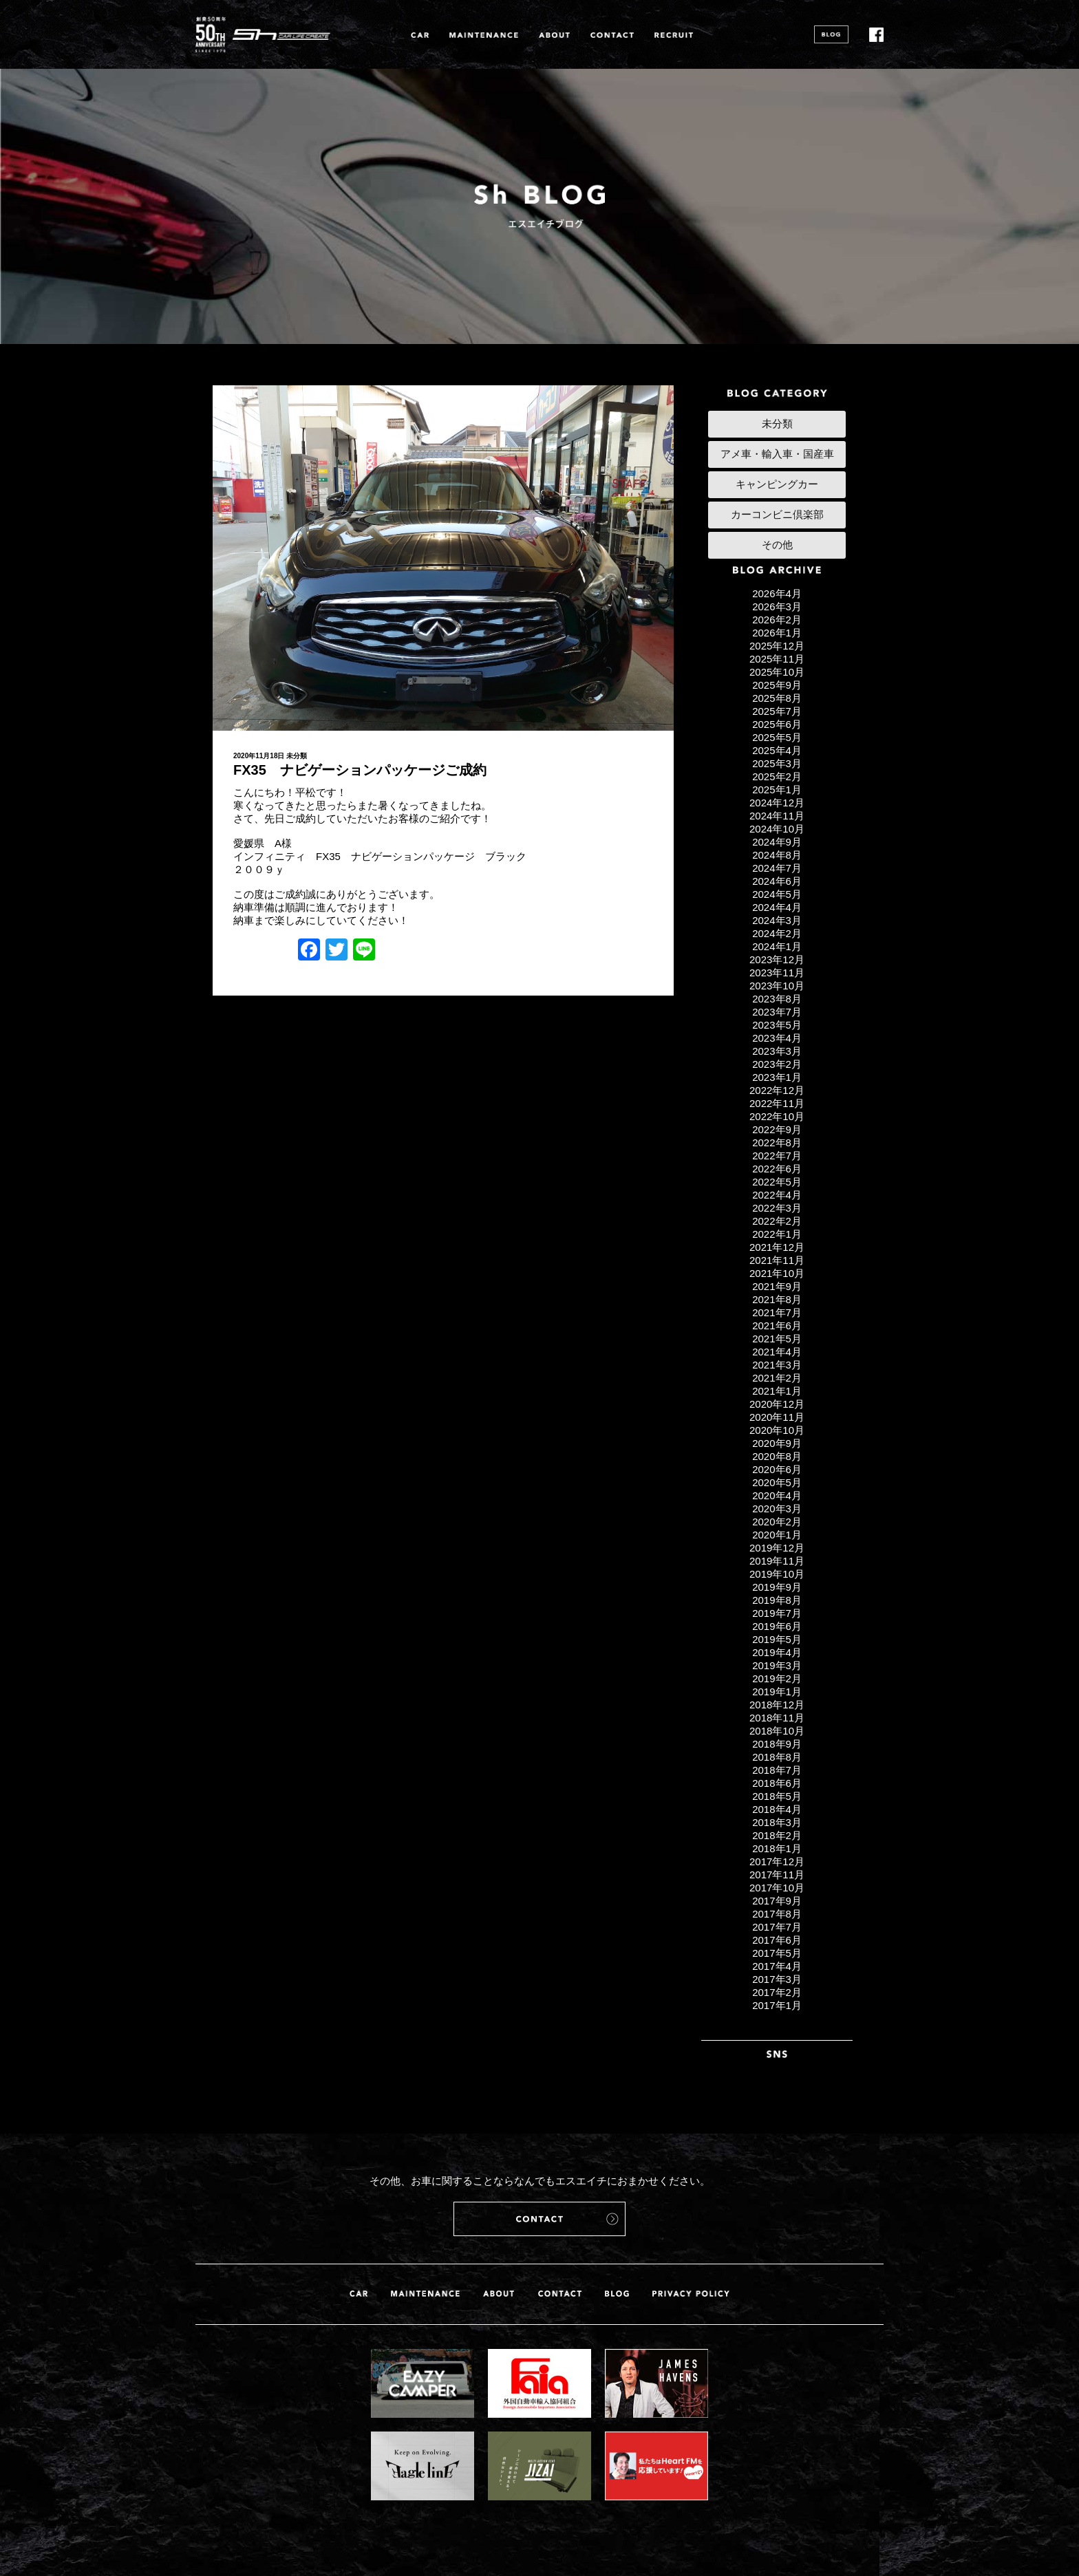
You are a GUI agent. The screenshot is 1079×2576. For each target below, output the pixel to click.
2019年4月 (777, 1652)
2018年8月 (777, 1757)
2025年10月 (776, 672)
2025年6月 (777, 724)
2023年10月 (776, 985)
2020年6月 (777, 1469)
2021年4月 (777, 1351)
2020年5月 (777, 1482)
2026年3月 (777, 606)
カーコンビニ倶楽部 (777, 514)
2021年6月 (777, 1325)
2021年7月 (777, 1312)
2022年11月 (776, 1103)
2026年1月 (777, 632)
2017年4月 (777, 1966)
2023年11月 (776, 972)
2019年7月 (777, 1613)
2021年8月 (777, 1299)
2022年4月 (777, 1195)
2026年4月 (777, 593)
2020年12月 (776, 1404)
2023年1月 (777, 1077)
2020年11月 (776, 1417)
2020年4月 (777, 1495)
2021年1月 (777, 1391)
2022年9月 (777, 1129)
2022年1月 (777, 1234)
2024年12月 (776, 802)
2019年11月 (776, 1561)
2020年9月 (777, 1443)
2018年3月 (777, 1822)
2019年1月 (777, 1691)
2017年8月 (777, 1914)
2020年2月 (777, 1521)
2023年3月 (777, 1051)
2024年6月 (777, 881)
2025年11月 (776, 659)
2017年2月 (777, 1992)
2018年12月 (776, 1704)
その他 (777, 544)
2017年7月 (777, 1927)
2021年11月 (776, 1260)
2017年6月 (777, 1940)
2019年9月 (777, 1587)
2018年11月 (776, 1718)
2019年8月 (777, 1600)
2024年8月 (777, 855)
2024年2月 (777, 933)
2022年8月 (777, 1142)
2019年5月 (777, 1639)
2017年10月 (776, 1887)
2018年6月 (777, 1783)
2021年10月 (776, 1273)
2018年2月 (777, 1835)
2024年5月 (777, 894)
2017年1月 (777, 2005)
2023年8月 (777, 999)
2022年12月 (776, 1090)
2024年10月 (776, 829)
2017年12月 (776, 1861)
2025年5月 (777, 737)
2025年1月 (777, 789)
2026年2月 (777, 619)
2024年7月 (777, 868)
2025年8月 (777, 698)
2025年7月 (777, 711)
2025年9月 (777, 685)
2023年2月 (777, 1064)
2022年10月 (776, 1116)
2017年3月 (777, 1979)
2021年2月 (777, 1378)
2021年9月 (777, 1286)
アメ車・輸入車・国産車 (777, 454)
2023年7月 (777, 1012)
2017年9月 (777, 1901)
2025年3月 (777, 763)
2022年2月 (777, 1221)
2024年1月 (777, 946)
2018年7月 (777, 1770)
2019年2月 (777, 1678)
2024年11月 (776, 816)
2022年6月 (777, 1168)
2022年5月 (777, 1182)
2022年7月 (777, 1155)
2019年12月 (776, 1548)
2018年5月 (777, 1796)
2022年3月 (777, 1208)
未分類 (296, 756)
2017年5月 (777, 1953)
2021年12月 (776, 1247)
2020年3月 (777, 1508)
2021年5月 (777, 1338)
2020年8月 (777, 1456)
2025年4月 (777, 750)
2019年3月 (777, 1665)
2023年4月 (777, 1038)
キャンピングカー (777, 484)
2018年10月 (776, 1731)
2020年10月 (776, 1430)
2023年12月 (776, 959)
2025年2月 (777, 776)
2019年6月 (777, 1626)
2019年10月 (776, 1574)
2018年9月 (777, 1744)
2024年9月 (777, 842)
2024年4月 (777, 907)
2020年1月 (777, 1535)
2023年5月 (777, 1025)
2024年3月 (777, 920)
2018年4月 (777, 1809)
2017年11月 (776, 1874)
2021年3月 (777, 1365)
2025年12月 (776, 646)
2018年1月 (777, 1848)
